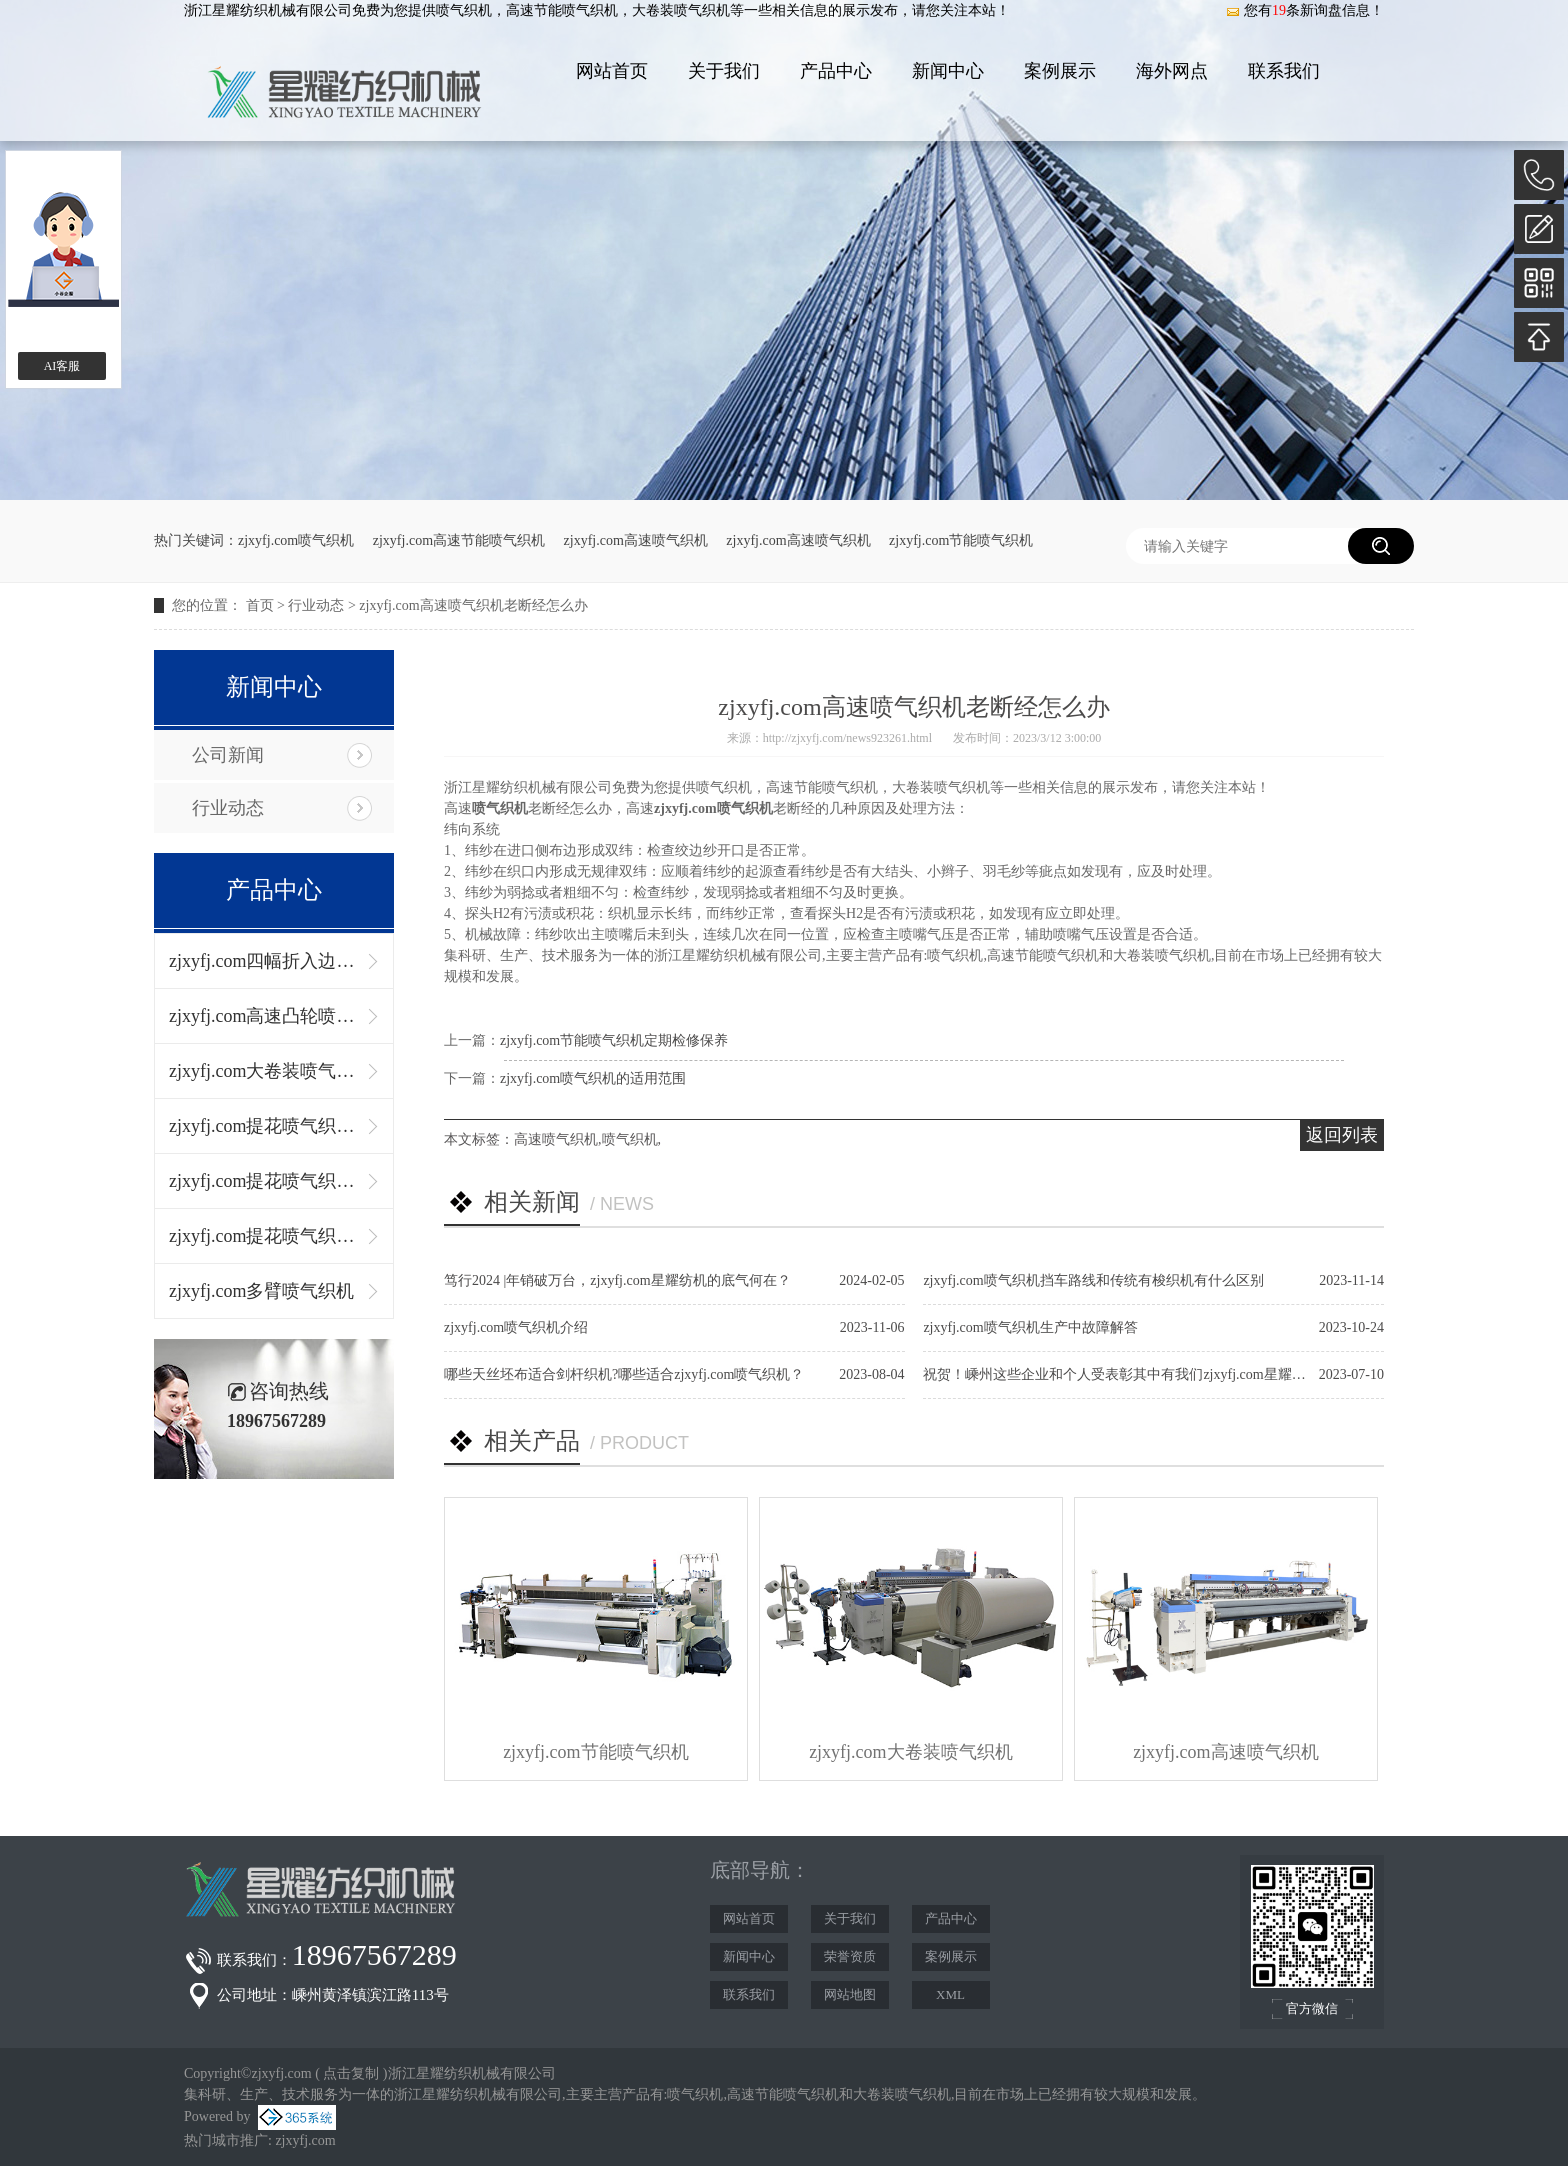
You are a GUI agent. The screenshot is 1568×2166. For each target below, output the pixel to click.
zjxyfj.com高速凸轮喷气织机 (264, 1016)
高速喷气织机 (556, 1139)
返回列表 (1342, 1135)
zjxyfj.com (305, 2140)
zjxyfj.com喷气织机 (296, 540)
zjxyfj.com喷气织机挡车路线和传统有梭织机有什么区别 (1093, 1280)
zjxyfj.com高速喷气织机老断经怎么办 (473, 605)
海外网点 (1172, 71)
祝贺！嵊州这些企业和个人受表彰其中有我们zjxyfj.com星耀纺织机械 (1135, 1374)
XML (950, 1994)
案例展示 (1060, 71)
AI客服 (62, 366)
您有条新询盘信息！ (1304, 10)
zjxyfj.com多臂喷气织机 (261, 1291)
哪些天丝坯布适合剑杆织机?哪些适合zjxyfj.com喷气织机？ (624, 1374)
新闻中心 (948, 71)
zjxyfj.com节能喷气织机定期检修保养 (614, 1040)
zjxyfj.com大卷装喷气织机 (264, 1071)
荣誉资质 (850, 1956)
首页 (260, 605)
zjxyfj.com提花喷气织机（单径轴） (264, 1126)
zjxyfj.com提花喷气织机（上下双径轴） (264, 1181)
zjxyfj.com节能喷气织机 (961, 540)
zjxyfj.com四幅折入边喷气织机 (264, 961)
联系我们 (1284, 71)
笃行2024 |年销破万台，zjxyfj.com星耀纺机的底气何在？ (617, 1280)
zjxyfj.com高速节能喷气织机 (459, 540)
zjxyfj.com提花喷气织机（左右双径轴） (264, 1236)
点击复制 (351, 2073)
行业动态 (316, 605)
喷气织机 (464, 10)
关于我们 (724, 71)
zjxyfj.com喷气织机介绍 (516, 1327)
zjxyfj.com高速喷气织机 (636, 540)
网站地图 (850, 1994)
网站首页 (612, 71)
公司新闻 (228, 755)
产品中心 (836, 71)
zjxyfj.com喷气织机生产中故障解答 (1030, 1327)
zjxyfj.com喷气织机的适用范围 (593, 1078)
